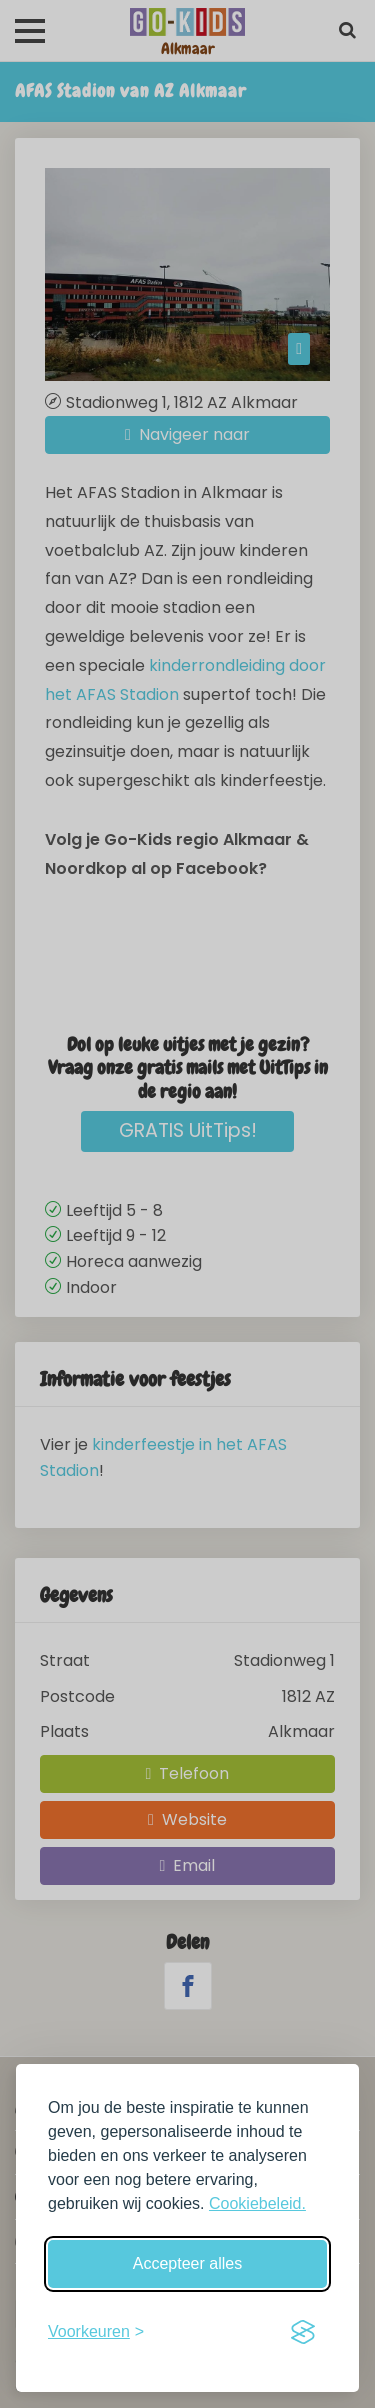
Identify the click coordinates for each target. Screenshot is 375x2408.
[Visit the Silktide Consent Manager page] (303, 2332)
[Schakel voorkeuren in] (96, 2332)
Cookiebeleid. (257, 2203)
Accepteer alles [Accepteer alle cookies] (187, 2263)
